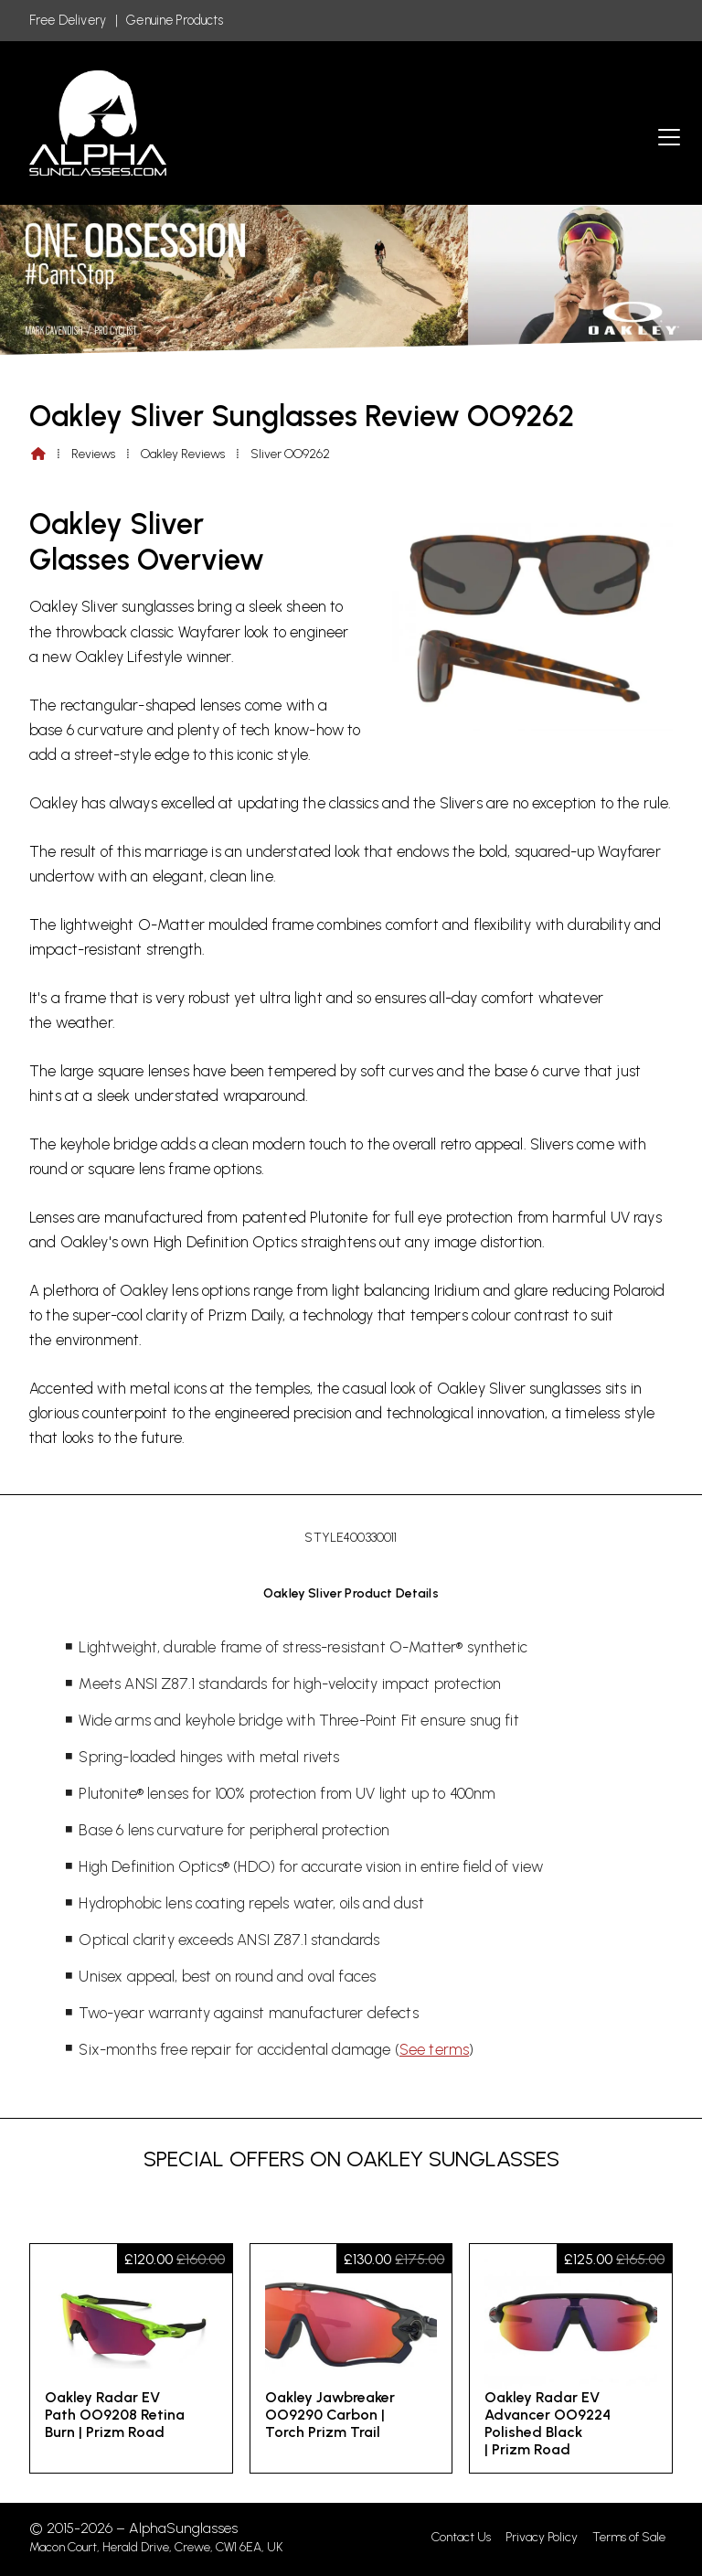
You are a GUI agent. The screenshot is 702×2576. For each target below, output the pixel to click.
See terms (434, 2049)
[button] (669, 137)
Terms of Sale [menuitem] (628, 2537)
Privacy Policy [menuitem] (541, 2537)
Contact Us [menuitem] (461, 2537)
